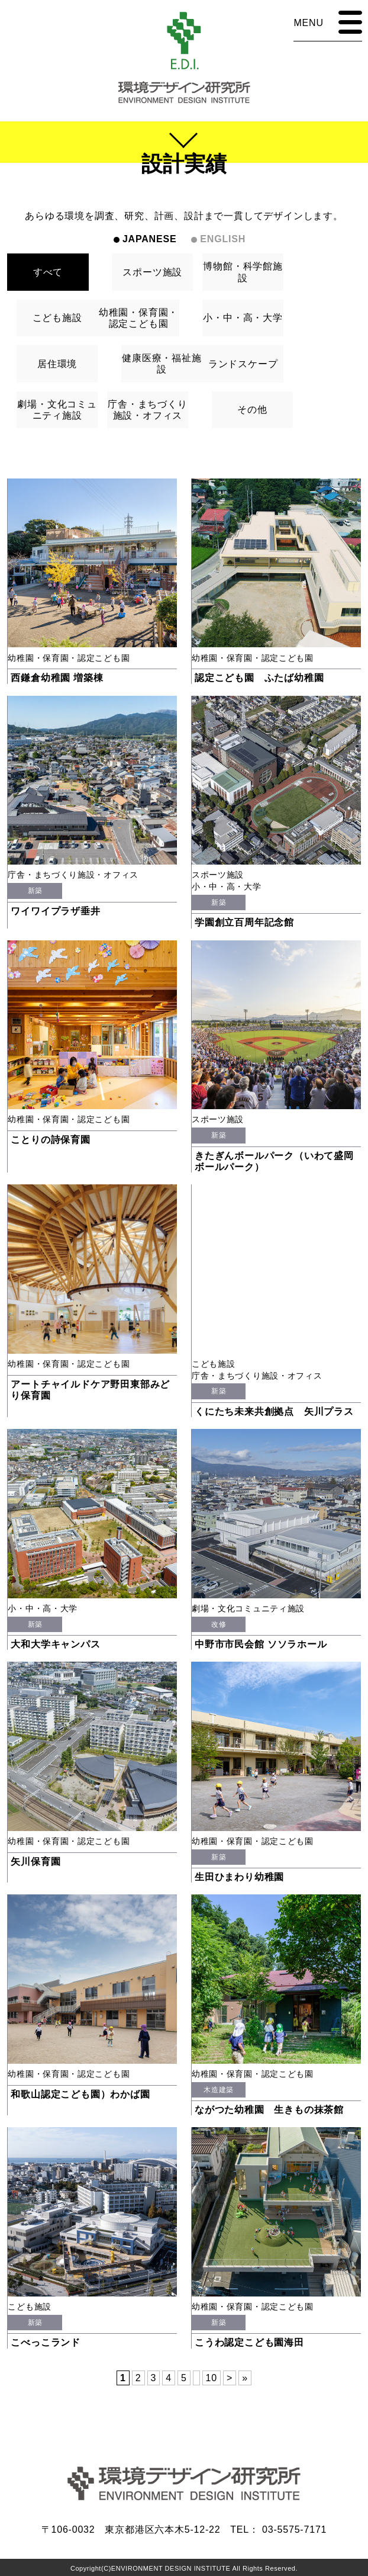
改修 (218, 1624)
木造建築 (218, 2090)
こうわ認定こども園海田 (249, 2342)
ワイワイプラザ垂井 (55, 911)
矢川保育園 (35, 1861)
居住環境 (57, 364)
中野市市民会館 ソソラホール (261, 1644)
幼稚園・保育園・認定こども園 (138, 318)
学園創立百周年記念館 (244, 922)
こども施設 (57, 318)
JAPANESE (149, 239)
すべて (48, 272)
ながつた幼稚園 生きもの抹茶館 (269, 2110)
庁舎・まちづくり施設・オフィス (147, 409)
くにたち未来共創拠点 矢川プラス (274, 1411)
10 (211, 2378)
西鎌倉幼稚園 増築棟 (57, 678)
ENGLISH (223, 239)
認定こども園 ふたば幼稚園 (259, 678)
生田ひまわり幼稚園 (239, 1877)
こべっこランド (45, 2342)
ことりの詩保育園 (50, 1140)
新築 (35, 890)
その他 (252, 409)
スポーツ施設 (152, 272)
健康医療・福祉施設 (161, 363)
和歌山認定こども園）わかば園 (80, 2094)
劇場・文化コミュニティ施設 (56, 409)
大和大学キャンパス (55, 1644)
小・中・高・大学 (242, 318)
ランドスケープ (243, 364)
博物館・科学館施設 (242, 271)
